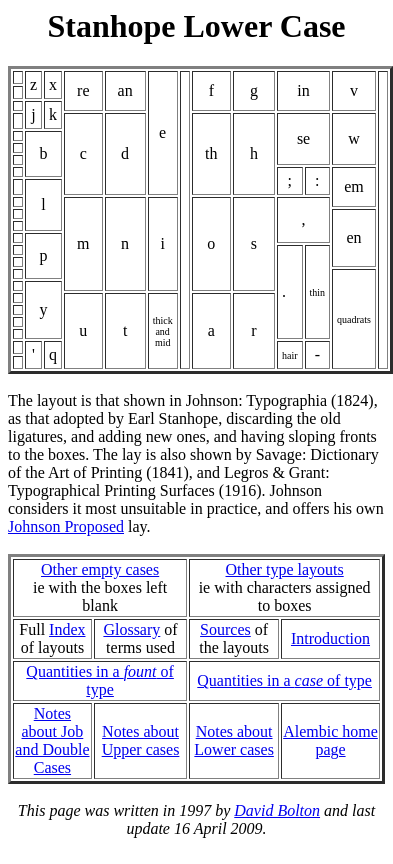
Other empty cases (100, 569)
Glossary (131, 629)
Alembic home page (330, 740)
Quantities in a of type (100, 680)
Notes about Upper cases (141, 740)
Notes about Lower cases (234, 740)
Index (67, 629)
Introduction (330, 638)
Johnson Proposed (66, 526)
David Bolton (277, 810)
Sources (225, 629)
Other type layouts (285, 569)
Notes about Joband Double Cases (52, 740)
